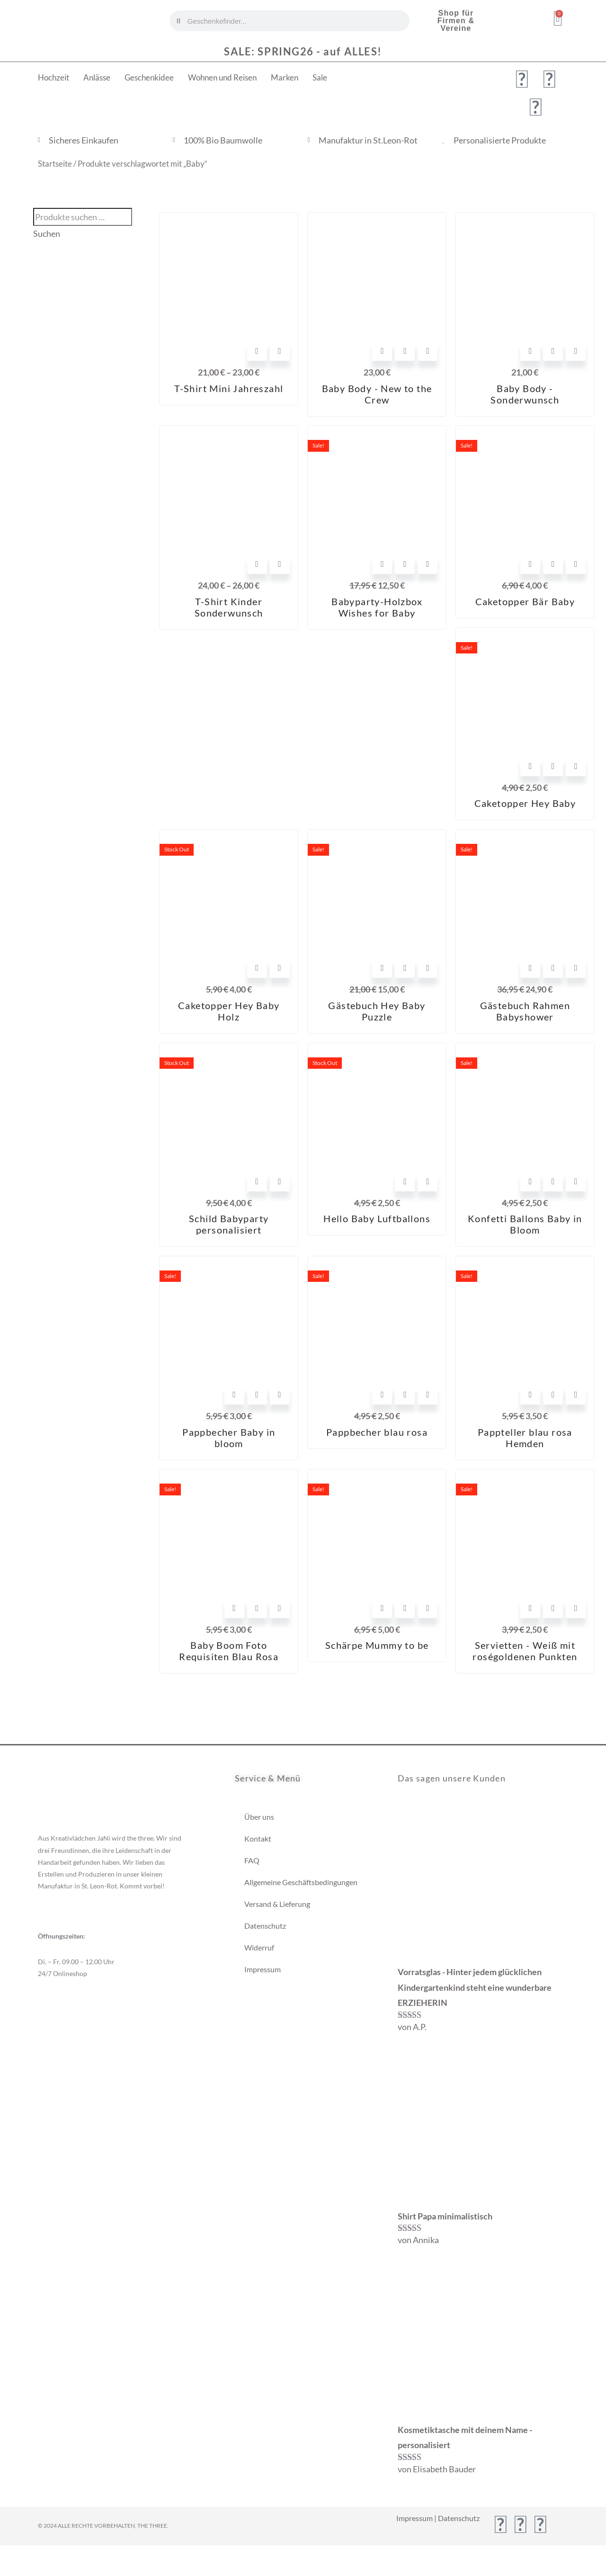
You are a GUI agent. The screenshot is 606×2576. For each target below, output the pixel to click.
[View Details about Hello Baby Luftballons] (427, 1181)
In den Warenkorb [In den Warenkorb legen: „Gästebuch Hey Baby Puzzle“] (382, 968)
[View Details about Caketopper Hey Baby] (576, 766)
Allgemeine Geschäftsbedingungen (300, 1882)
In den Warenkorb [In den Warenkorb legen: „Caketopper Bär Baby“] (530, 564)
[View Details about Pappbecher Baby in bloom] (280, 1394)
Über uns (259, 1816)
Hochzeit (53, 77)
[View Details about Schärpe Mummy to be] (427, 1608)
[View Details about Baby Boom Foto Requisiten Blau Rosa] (280, 1608)
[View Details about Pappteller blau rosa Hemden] (576, 1394)
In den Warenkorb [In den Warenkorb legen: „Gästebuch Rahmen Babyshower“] (530, 968)
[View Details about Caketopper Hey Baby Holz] (280, 968)
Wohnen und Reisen (222, 77)
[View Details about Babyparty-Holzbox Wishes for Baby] (427, 564)
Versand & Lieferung (277, 1903)
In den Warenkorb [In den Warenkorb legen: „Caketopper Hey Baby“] (530, 766)
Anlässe (96, 77)
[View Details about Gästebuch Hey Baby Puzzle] (427, 968)
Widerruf (259, 1947)
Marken (284, 77)
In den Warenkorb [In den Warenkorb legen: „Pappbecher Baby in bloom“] (234, 1394)
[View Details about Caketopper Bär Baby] (576, 564)
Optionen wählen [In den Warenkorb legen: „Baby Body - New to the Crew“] (382, 351)
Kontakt (257, 1838)
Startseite (55, 164)
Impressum (262, 1969)
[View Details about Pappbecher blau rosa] (427, 1394)
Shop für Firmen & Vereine (455, 20)
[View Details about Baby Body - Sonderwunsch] (576, 351)
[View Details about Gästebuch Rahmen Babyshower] (576, 968)
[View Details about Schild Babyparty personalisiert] (280, 1181)
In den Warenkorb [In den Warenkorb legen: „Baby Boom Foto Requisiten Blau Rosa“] (234, 1608)
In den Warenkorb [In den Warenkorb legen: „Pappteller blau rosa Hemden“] (530, 1394)
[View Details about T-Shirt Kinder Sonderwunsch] (280, 564)
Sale (319, 77)
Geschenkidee (149, 77)
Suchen (46, 234)
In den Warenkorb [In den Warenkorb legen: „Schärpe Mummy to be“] (382, 1608)
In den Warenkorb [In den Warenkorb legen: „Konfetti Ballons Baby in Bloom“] (530, 1181)
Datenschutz (265, 1925)
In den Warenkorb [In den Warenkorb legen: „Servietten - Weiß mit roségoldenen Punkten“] (530, 1608)
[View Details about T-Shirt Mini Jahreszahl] (280, 351)
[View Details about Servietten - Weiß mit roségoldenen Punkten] (576, 1608)
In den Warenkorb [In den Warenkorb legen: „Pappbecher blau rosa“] (382, 1394)
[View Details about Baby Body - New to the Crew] (427, 351)
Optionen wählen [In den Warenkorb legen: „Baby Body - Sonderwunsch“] (530, 351)
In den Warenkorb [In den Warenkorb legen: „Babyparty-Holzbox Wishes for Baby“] (382, 564)
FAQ (251, 1860)
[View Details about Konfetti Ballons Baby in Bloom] (576, 1181)
